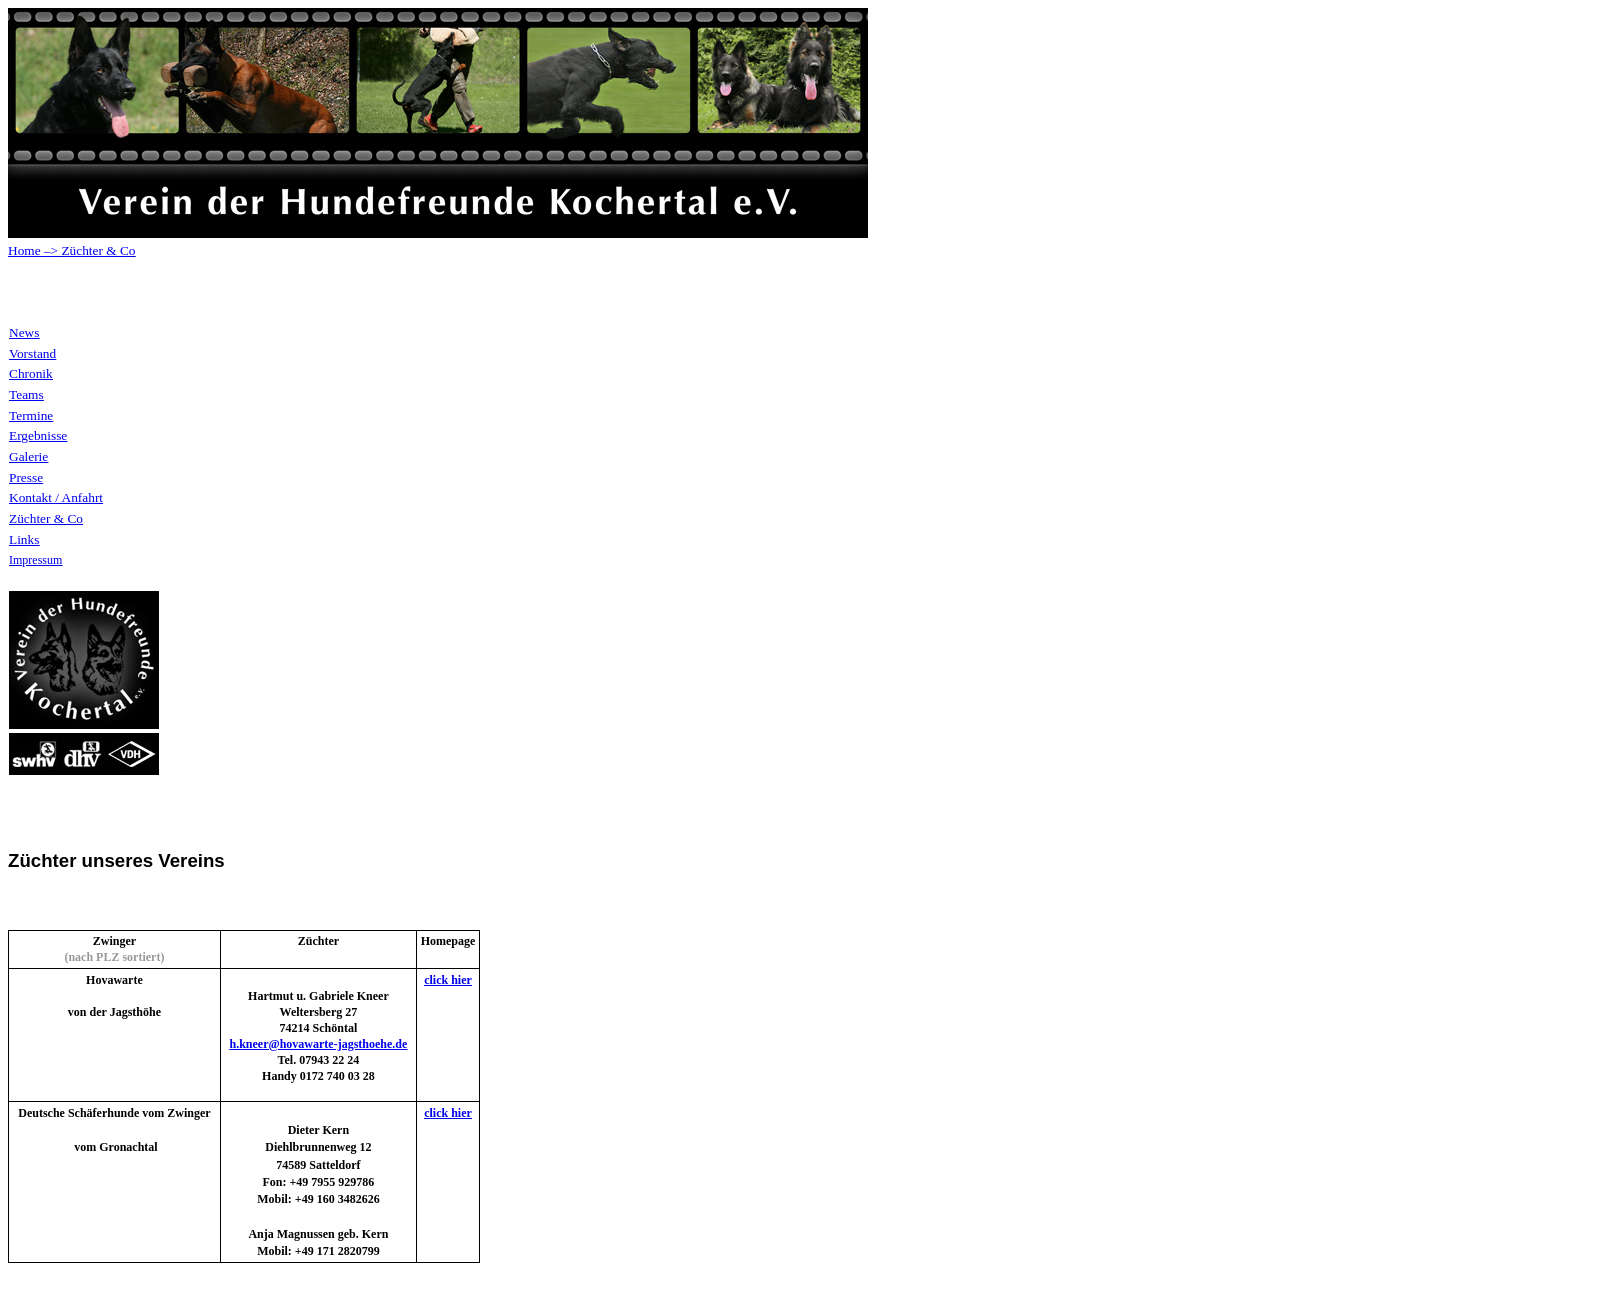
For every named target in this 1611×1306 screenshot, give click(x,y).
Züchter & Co (96, 250)
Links (24, 539)
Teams (26, 394)
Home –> (33, 250)
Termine (31, 415)
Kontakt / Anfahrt (56, 497)
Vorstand (32, 353)
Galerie (28, 456)
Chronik (31, 373)
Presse (26, 477)
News (24, 332)
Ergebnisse (38, 435)
